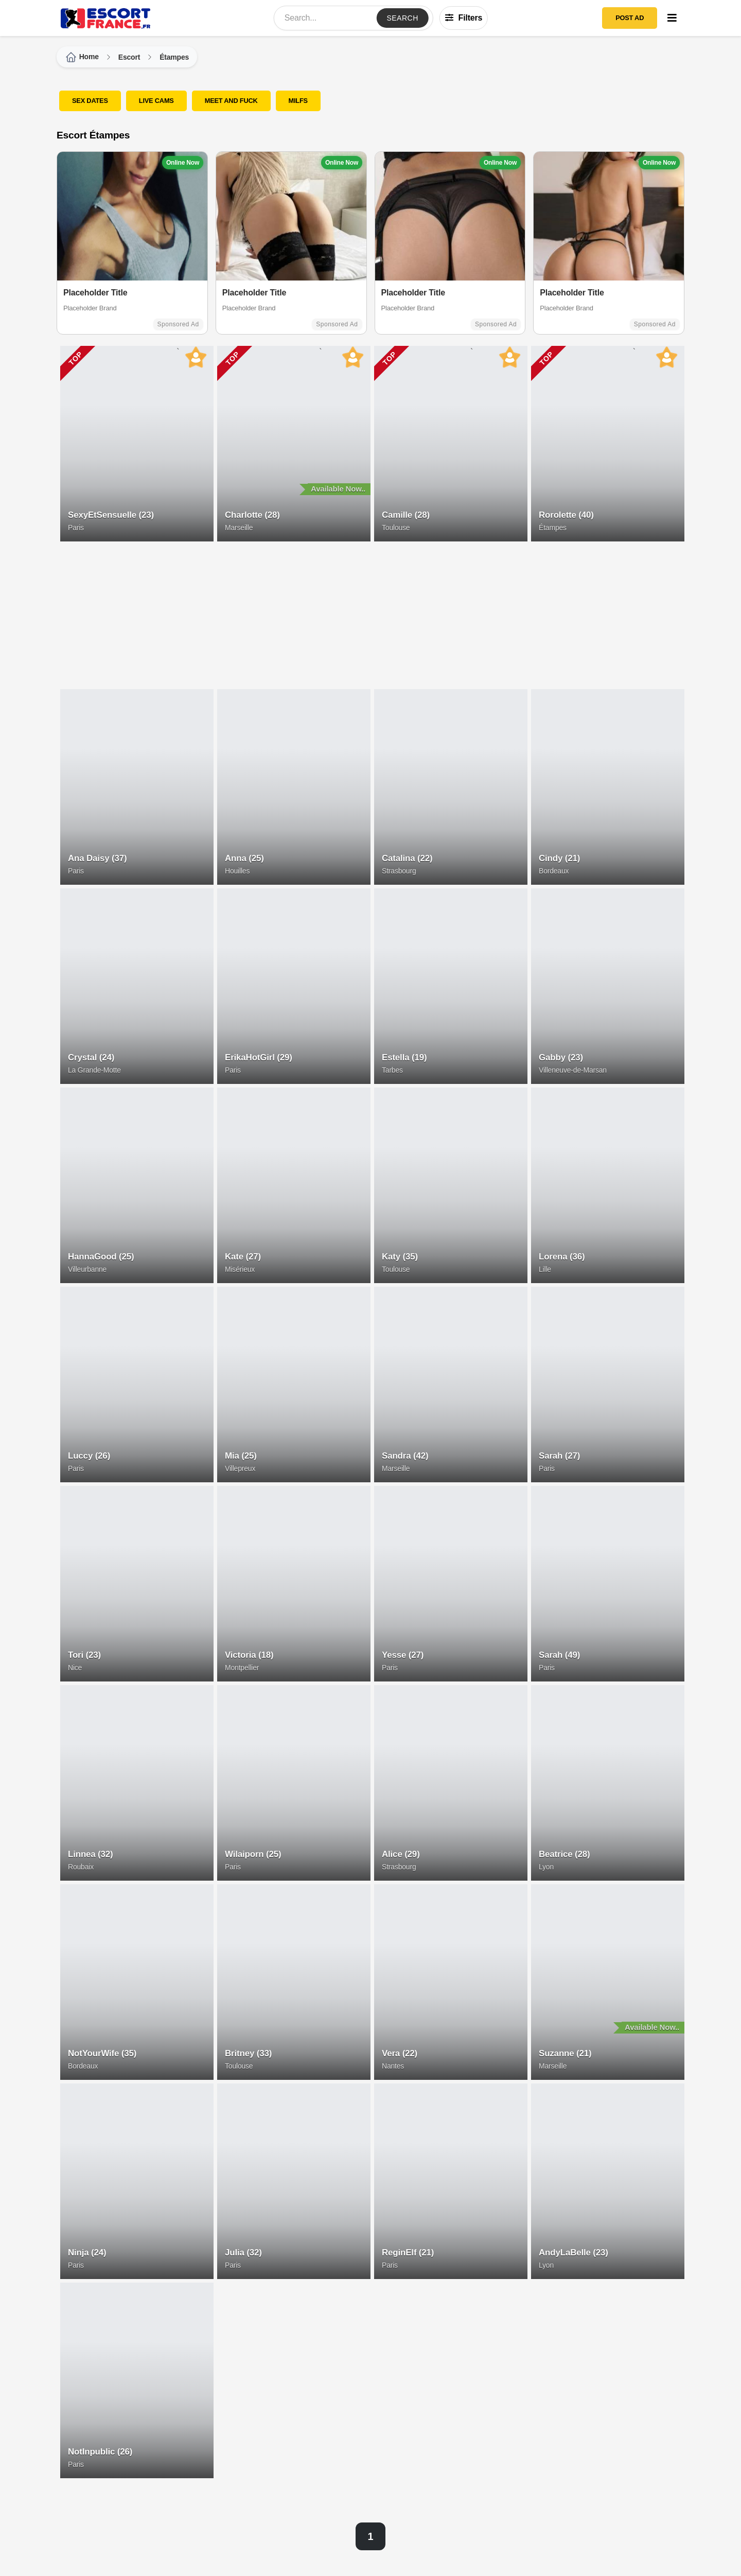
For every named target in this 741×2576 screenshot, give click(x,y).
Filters (463, 17)
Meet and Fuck (231, 100)
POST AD (629, 18)
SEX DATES (90, 100)
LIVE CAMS (156, 100)
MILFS (298, 100)
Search (402, 18)
